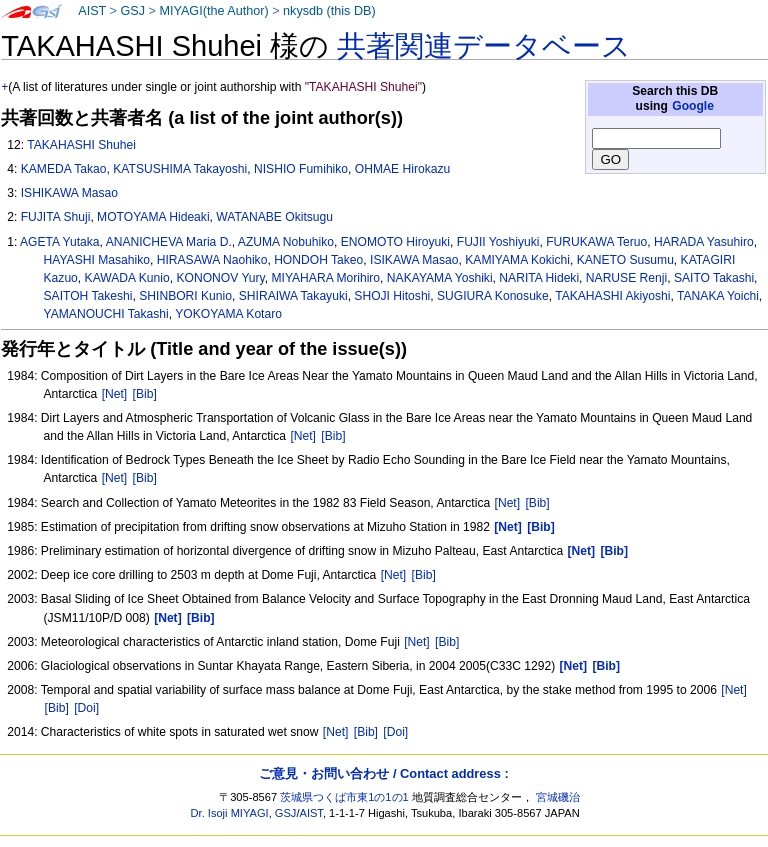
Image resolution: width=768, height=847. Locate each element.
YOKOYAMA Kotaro (228, 314)
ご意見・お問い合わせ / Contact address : (383, 773)
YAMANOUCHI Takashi (106, 314)
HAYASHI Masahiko (97, 260)
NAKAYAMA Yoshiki (440, 278)
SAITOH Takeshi (88, 296)
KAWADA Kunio (127, 278)
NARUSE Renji (626, 278)
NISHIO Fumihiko (301, 169)
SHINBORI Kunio (185, 296)
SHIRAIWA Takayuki (293, 296)
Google (693, 106)
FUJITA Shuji (56, 217)
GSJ (132, 11)
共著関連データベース (484, 46)
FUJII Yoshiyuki (498, 242)
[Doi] (86, 708)
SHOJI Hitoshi (392, 296)
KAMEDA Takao (64, 169)
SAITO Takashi (714, 278)
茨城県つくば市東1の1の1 (344, 797)
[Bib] (145, 394)
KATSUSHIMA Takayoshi (180, 169)
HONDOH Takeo (318, 260)
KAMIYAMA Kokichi (517, 260)
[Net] (115, 394)
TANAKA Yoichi (718, 296)
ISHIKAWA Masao (69, 193)
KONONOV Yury (220, 278)
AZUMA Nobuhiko (286, 242)
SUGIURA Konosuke (493, 296)
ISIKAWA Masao (414, 260)
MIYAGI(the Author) (213, 11)
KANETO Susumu (625, 260)
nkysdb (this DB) (329, 11)
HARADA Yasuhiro (704, 242)
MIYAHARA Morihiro (325, 278)
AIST (92, 11)
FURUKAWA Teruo (596, 242)
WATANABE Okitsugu (274, 217)
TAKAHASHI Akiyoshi (612, 296)
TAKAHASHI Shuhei (81, 145)
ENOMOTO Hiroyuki (395, 242)
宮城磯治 (558, 797)
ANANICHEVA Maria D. (169, 242)
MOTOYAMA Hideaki (153, 217)
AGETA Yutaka (60, 242)
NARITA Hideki (539, 278)
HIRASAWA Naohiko (212, 260)
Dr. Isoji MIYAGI (230, 813)
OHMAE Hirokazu (402, 169)
